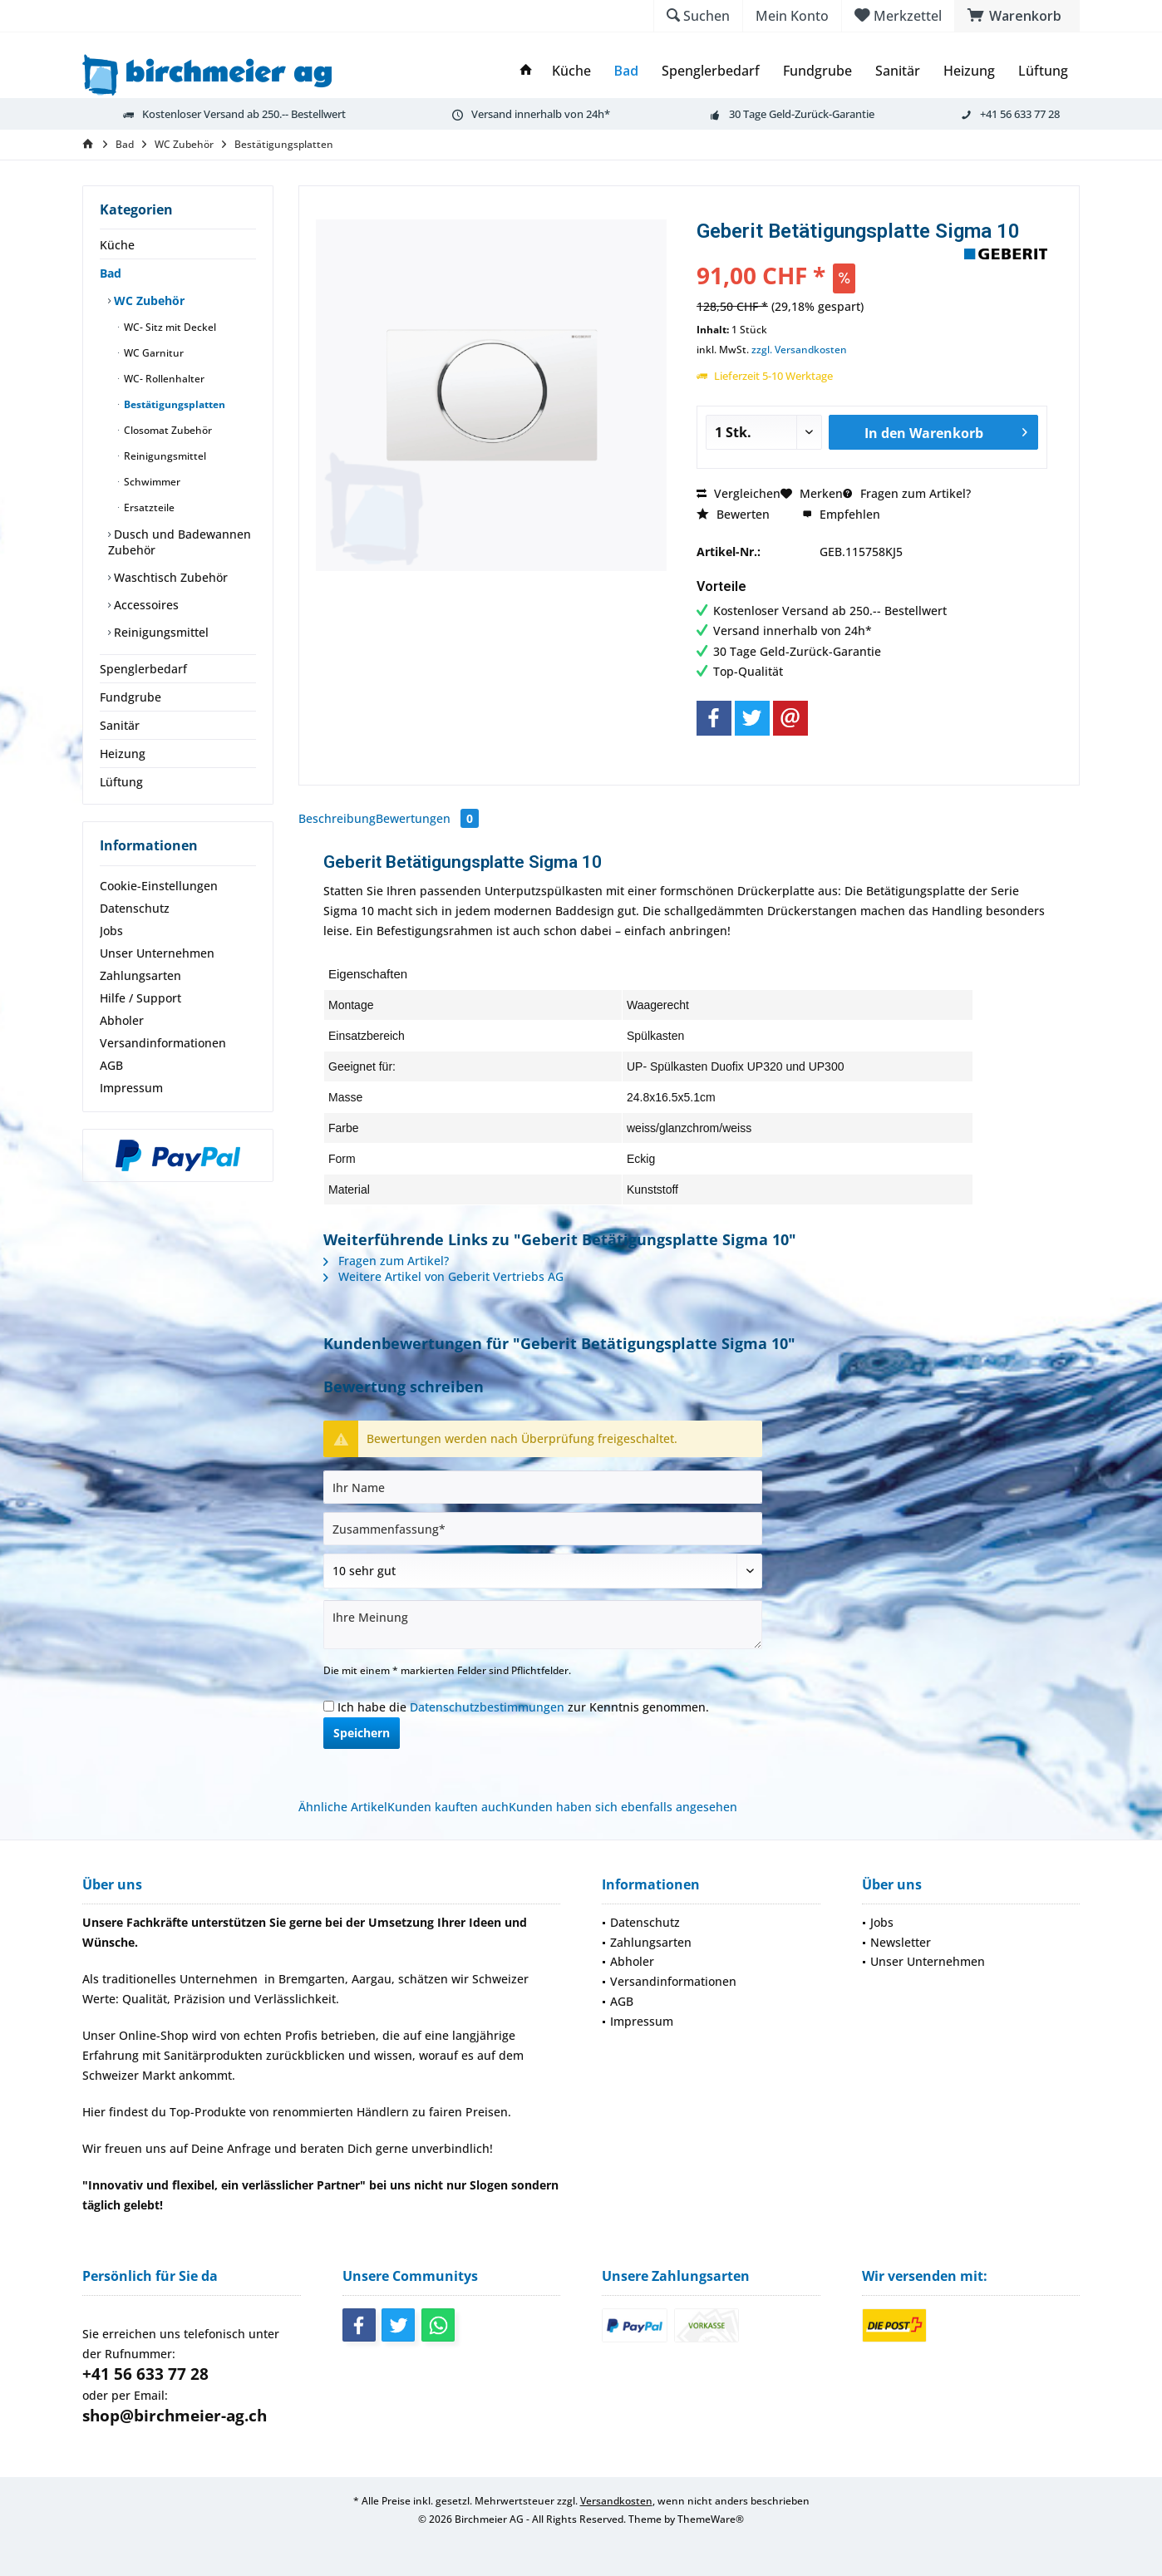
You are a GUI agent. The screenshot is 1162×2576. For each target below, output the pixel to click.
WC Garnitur (152, 353)
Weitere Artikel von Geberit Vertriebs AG (443, 1276)
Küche (117, 245)
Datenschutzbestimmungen (487, 1707)
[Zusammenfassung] (542, 1528)
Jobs (111, 930)
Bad (110, 273)
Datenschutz (135, 908)
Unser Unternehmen (157, 953)
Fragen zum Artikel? (907, 493)
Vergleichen (738, 493)
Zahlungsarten (140, 975)
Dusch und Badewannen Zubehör (179, 542)
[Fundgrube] (817, 71)
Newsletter (900, 1942)
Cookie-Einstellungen (159, 886)
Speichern (361, 1733)
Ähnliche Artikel (342, 1807)
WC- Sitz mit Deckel (168, 327)
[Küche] (571, 71)
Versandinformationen (163, 1043)
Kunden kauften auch (448, 1807)
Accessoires (145, 605)
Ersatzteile (148, 507)
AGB (111, 1065)
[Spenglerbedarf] (710, 71)
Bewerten (733, 514)
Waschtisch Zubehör (169, 577)
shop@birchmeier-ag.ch (174, 2415)
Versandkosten (616, 2501)
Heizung (122, 753)
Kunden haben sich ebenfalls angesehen (623, 1807)
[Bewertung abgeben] (542, 1571)
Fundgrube (130, 697)
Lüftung (121, 782)
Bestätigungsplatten (173, 404)
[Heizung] (969, 71)
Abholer (122, 1020)
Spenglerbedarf (143, 669)
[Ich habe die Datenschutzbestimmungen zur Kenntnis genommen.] (328, 1706)
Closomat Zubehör (166, 430)
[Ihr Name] (542, 1487)
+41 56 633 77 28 (145, 2374)
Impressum (131, 1088)
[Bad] (626, 71)
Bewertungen (427, 818)
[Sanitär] (898, 71)
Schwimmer (150, 482)
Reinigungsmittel (163, 456)
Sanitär (120, 725)
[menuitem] (1017, 16)
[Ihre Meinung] (542, 1624)
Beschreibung (337, 818)
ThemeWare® (710, 2519)
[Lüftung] (1043, 71)
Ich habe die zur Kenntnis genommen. (523, 1707)
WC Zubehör (148, 300)
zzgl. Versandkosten (799, 349)
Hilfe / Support (140, 998)
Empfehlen (841, 514)
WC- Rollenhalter (162, 379)
